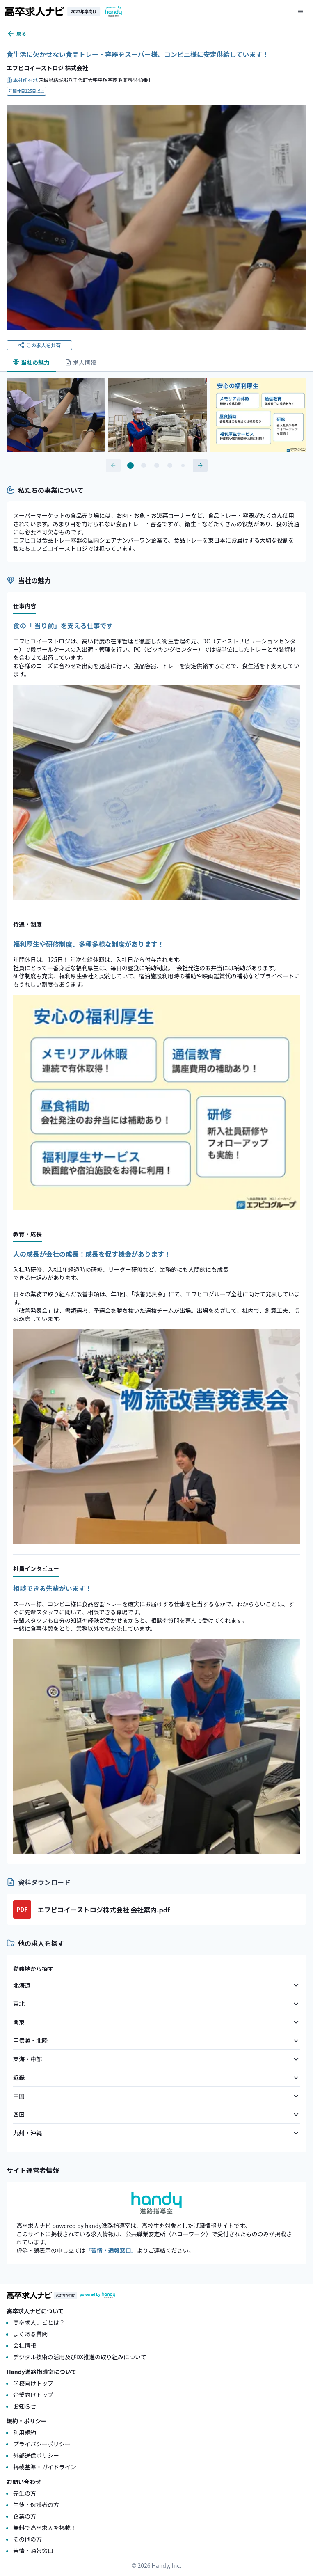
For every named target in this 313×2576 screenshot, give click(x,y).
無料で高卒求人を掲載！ (44, 2527)
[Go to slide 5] (183, 465)
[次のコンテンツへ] (200, 465)
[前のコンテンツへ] (113, 465)
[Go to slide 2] (143, 465)
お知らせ (24, 2406)
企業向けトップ (33, 2395)
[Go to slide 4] (169, 465)
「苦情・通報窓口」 (111, 2250)
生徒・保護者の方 (36, 2504)
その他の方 (27, 2539)
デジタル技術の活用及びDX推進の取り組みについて (79, 2357)
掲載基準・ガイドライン (44, 2467)
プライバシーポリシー (42, 2444)
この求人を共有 (39, 344)
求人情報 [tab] (80, 362)
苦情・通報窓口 (33, 2550)
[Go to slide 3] (156, 465)
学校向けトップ (33, 2383)
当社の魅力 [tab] (31, 362)
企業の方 (24, 2516)
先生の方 (24, 2493)
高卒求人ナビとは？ (39, 2322)
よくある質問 (30, 2334)
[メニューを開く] (300, 11)
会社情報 (24, 2345)
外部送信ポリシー (36, 2455)
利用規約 (24, 2432)
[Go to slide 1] (130, 465)
